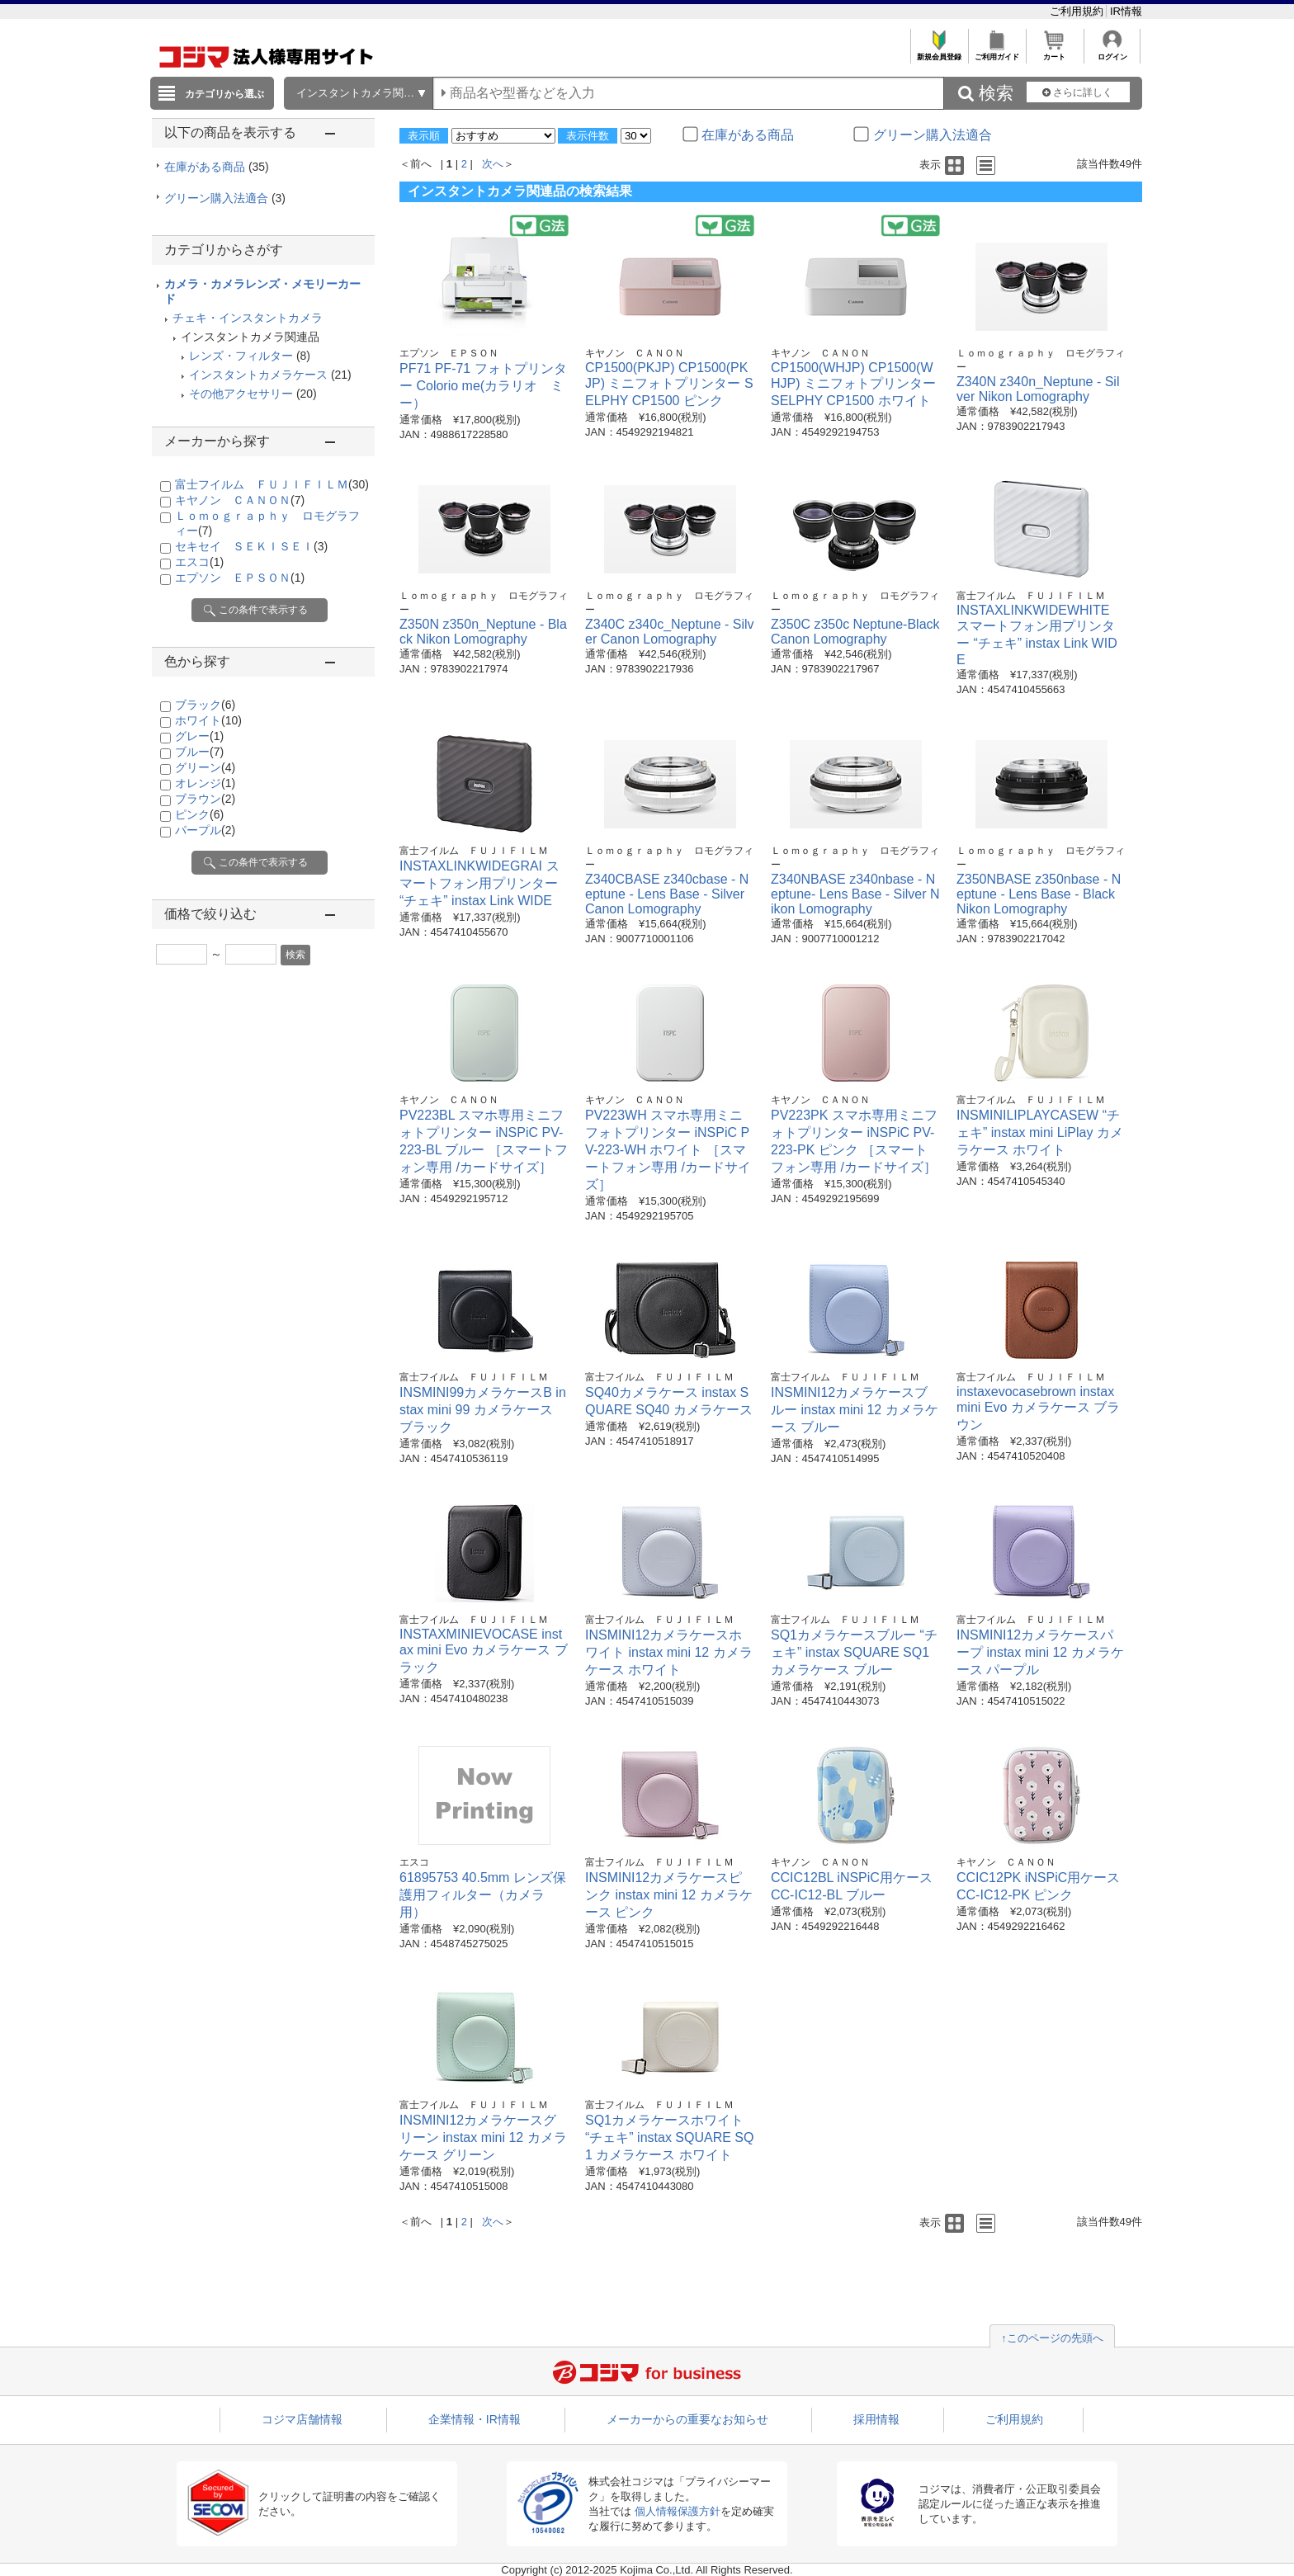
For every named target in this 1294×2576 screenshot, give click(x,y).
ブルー (199, 751)
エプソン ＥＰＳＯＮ (240, 577)
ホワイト (208, 720)
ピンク (199, 814)
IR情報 (1126, 11)
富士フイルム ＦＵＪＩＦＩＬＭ (272, 484)
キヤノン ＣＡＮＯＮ (240, 500)
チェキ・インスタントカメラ (247, 317)
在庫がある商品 (216, 166)
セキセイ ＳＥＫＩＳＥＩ (251, 546)
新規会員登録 (939, 52)
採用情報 (876, 2419)
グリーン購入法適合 (225, 198)
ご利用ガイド (996, 52)
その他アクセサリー (241, 393)
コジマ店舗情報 (302, 2419)
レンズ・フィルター (241, 355)
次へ (492, 164)
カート (1054, 52)
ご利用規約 (1078, 11)
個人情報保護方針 (677, 2511)
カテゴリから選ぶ (224, 94)
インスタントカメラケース (258, 374)
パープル (205, 830)
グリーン (205, 767)
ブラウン (205, 798)
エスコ (199, 562)
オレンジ (205, 783)
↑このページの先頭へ (1052, 2338)
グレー (199, 736)
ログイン (1112, 52)
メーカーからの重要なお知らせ (687, 2419)
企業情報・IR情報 (474, 2419)
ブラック (205, 704)
